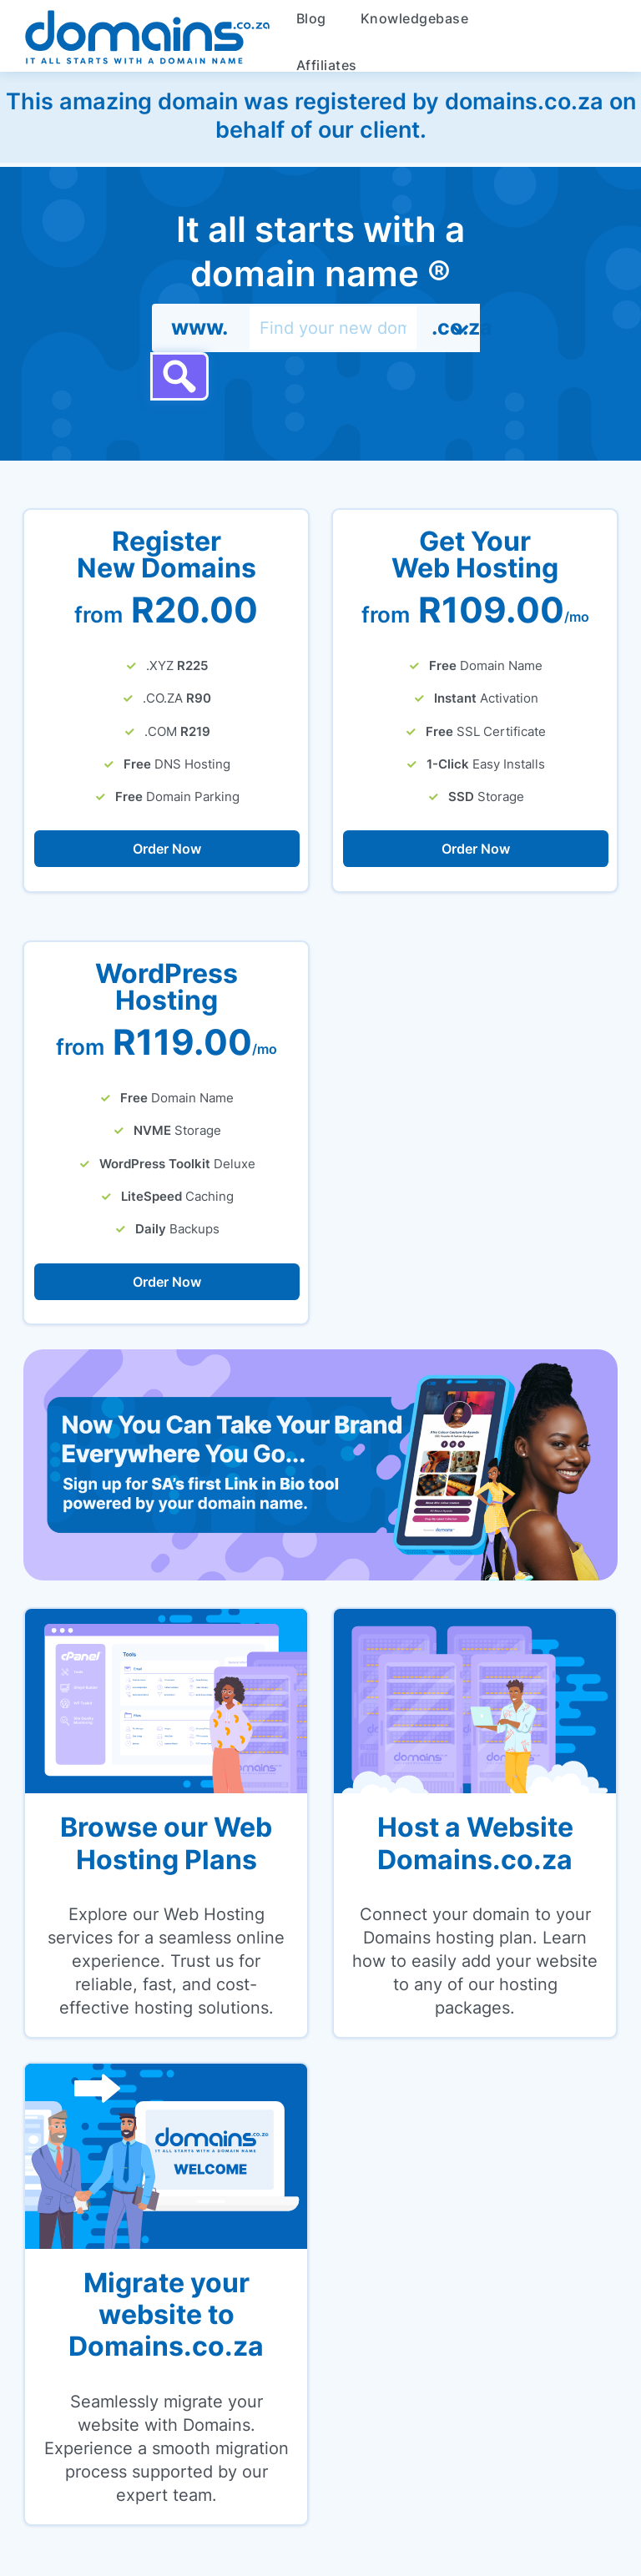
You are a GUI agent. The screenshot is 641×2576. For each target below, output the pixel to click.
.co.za (456, 327)
